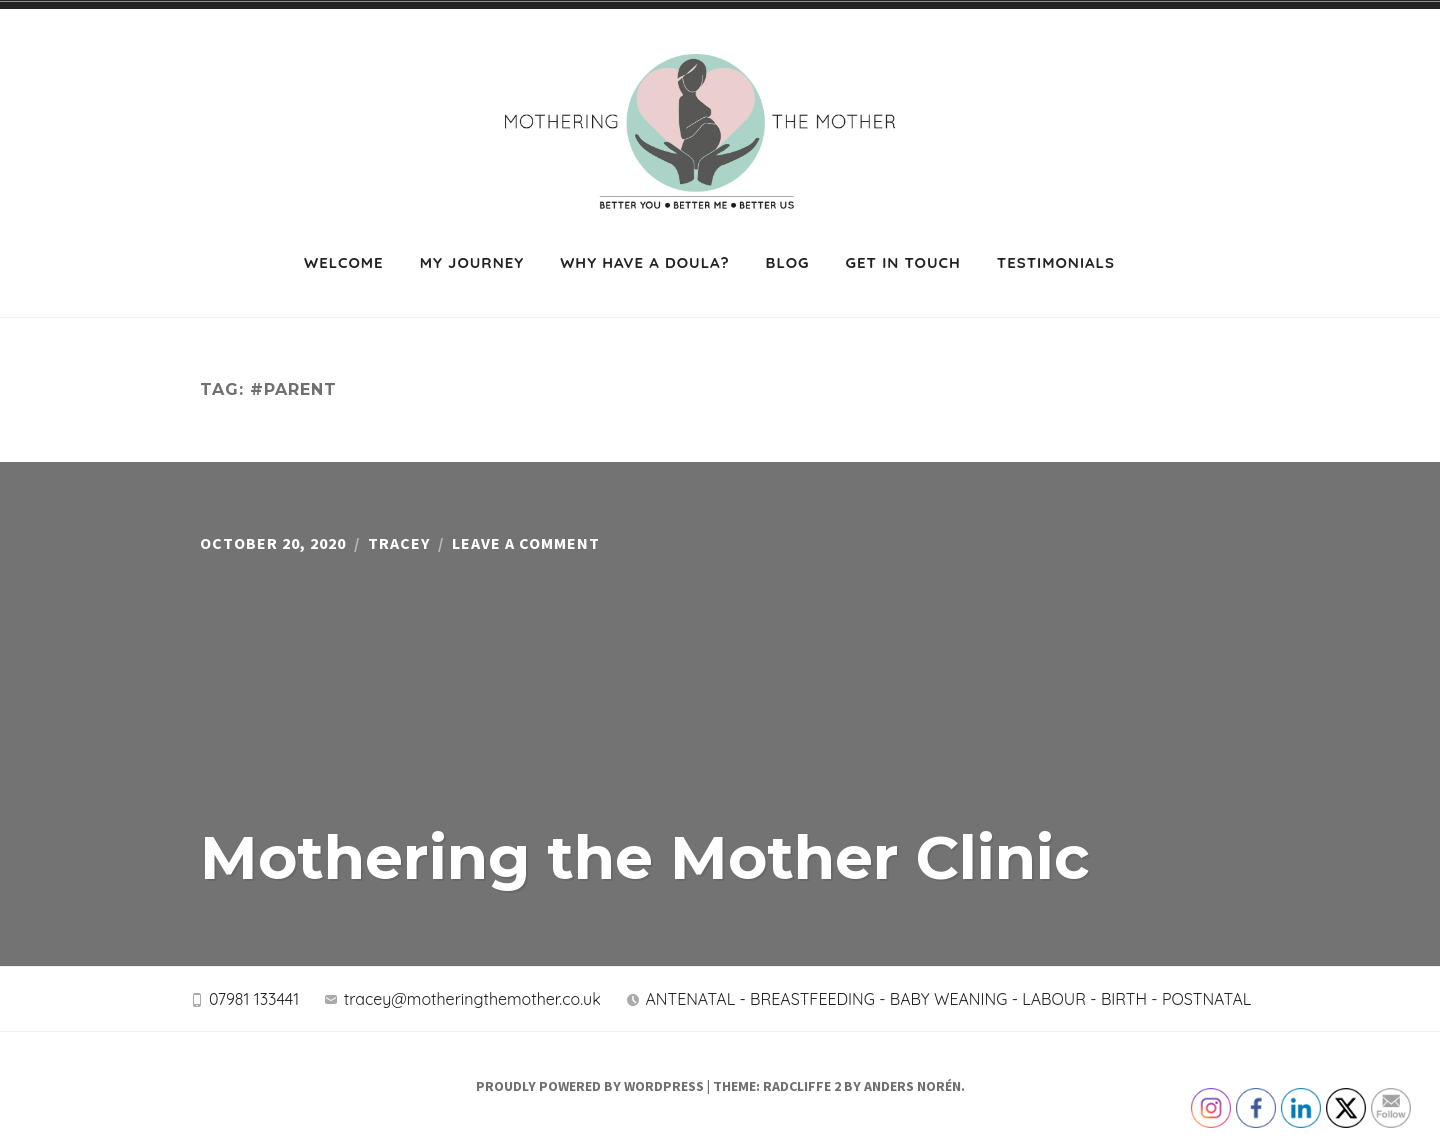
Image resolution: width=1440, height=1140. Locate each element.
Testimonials (1056, 262)
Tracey (399, 543)
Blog (788, 262)
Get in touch (903, 262)
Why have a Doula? (644, 262)
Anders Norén (912, 1086)
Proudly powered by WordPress (590, 1086)
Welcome (344, 262)
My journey (472, 262)
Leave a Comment (526, 543)
